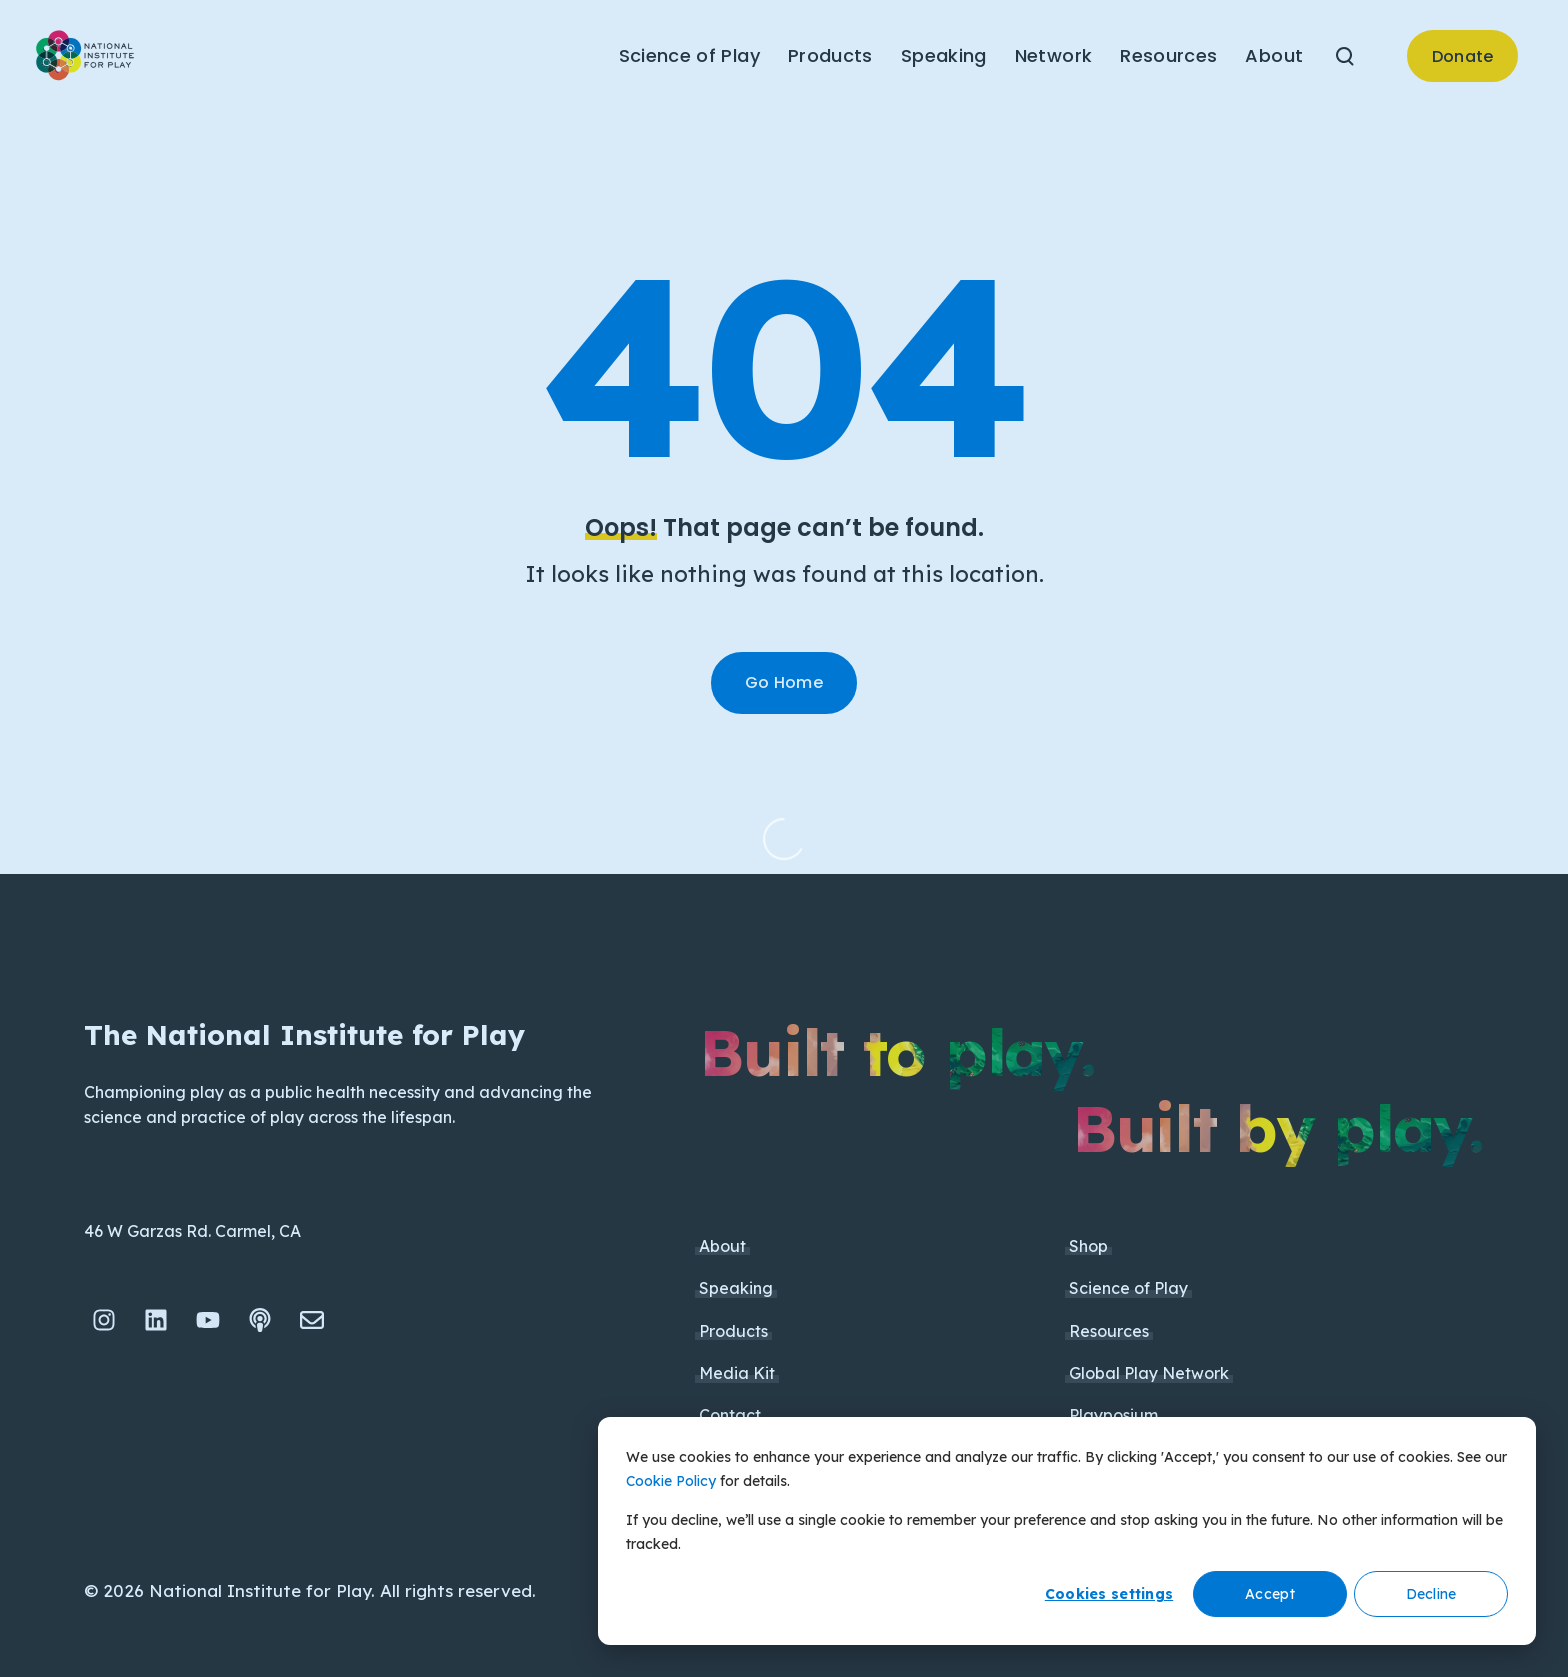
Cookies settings (1109, 1594)
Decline (1431, 1594)
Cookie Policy (671, 1481)
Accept (1270, 1594)
